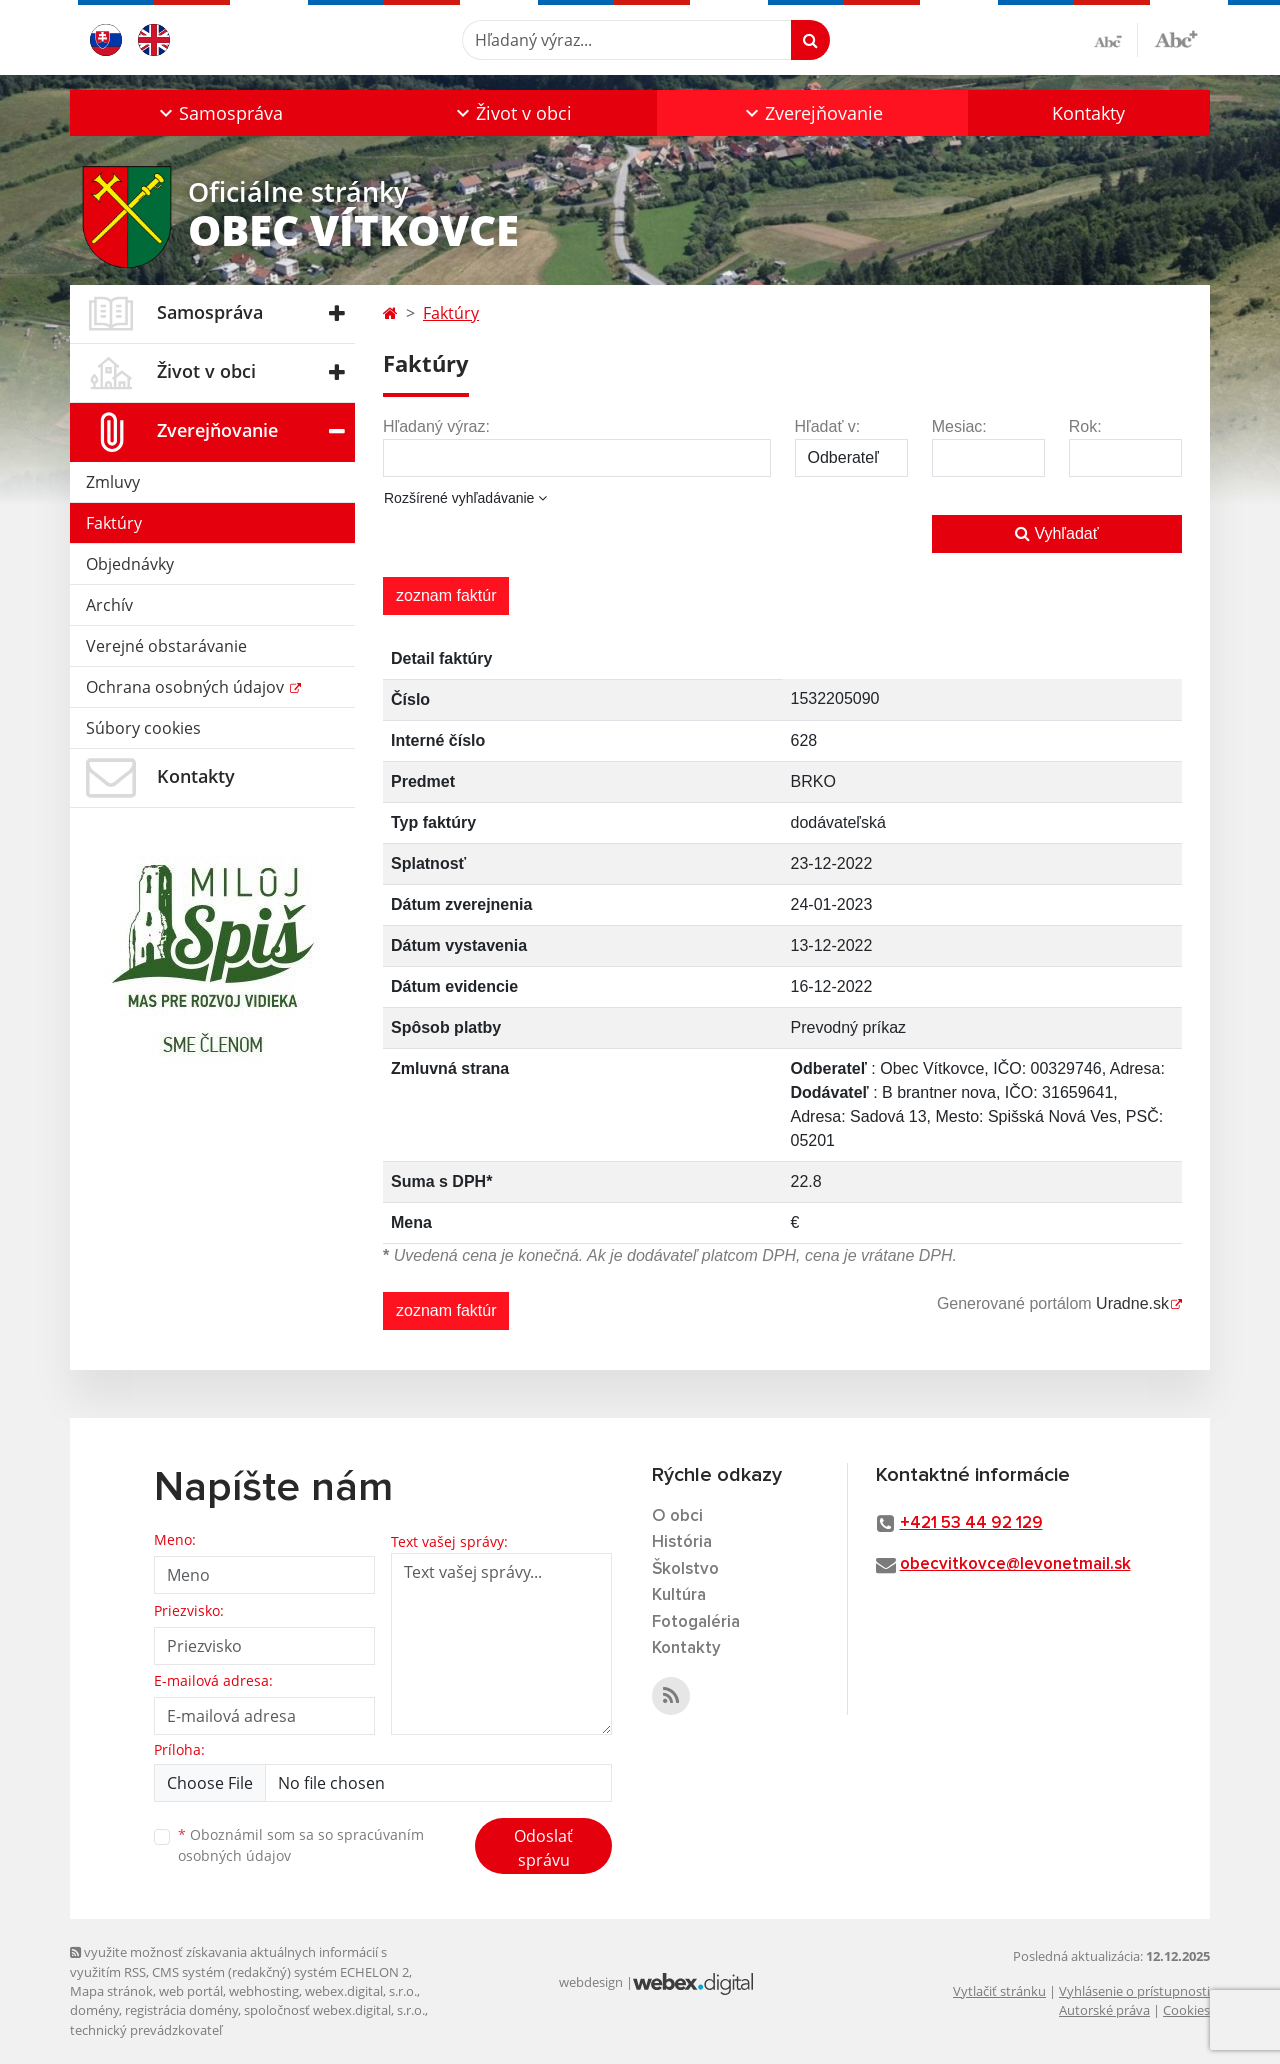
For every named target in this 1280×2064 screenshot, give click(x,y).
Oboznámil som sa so (301, 1845)
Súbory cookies (143, 728)
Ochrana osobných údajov (187, 687)
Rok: (1085, 426)
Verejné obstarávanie (166, 646)
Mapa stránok (111, 1991)
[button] (218, 113)
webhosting (264, 1991)
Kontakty (1088, 113)
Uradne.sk (1132, 1303)
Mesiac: (959, 426)
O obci (677, 1516)
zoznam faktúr (446, 595)
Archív (109, 605)
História (682, 1542)
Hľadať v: (828, 426)
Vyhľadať (1057, 533)
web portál (191, 1991)
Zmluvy (113, 482)
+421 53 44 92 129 (971, 1523)
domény (94, 2010)
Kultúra (679, 1595)
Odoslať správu (543, 1848)
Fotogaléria (696, 1622)
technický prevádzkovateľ (146, 2030)
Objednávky (130, 564)
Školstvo (685, 1569)
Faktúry (114, 523)
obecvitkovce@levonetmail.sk (1015, 1564)
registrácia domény (181, 2010)
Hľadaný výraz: (436, 426)
